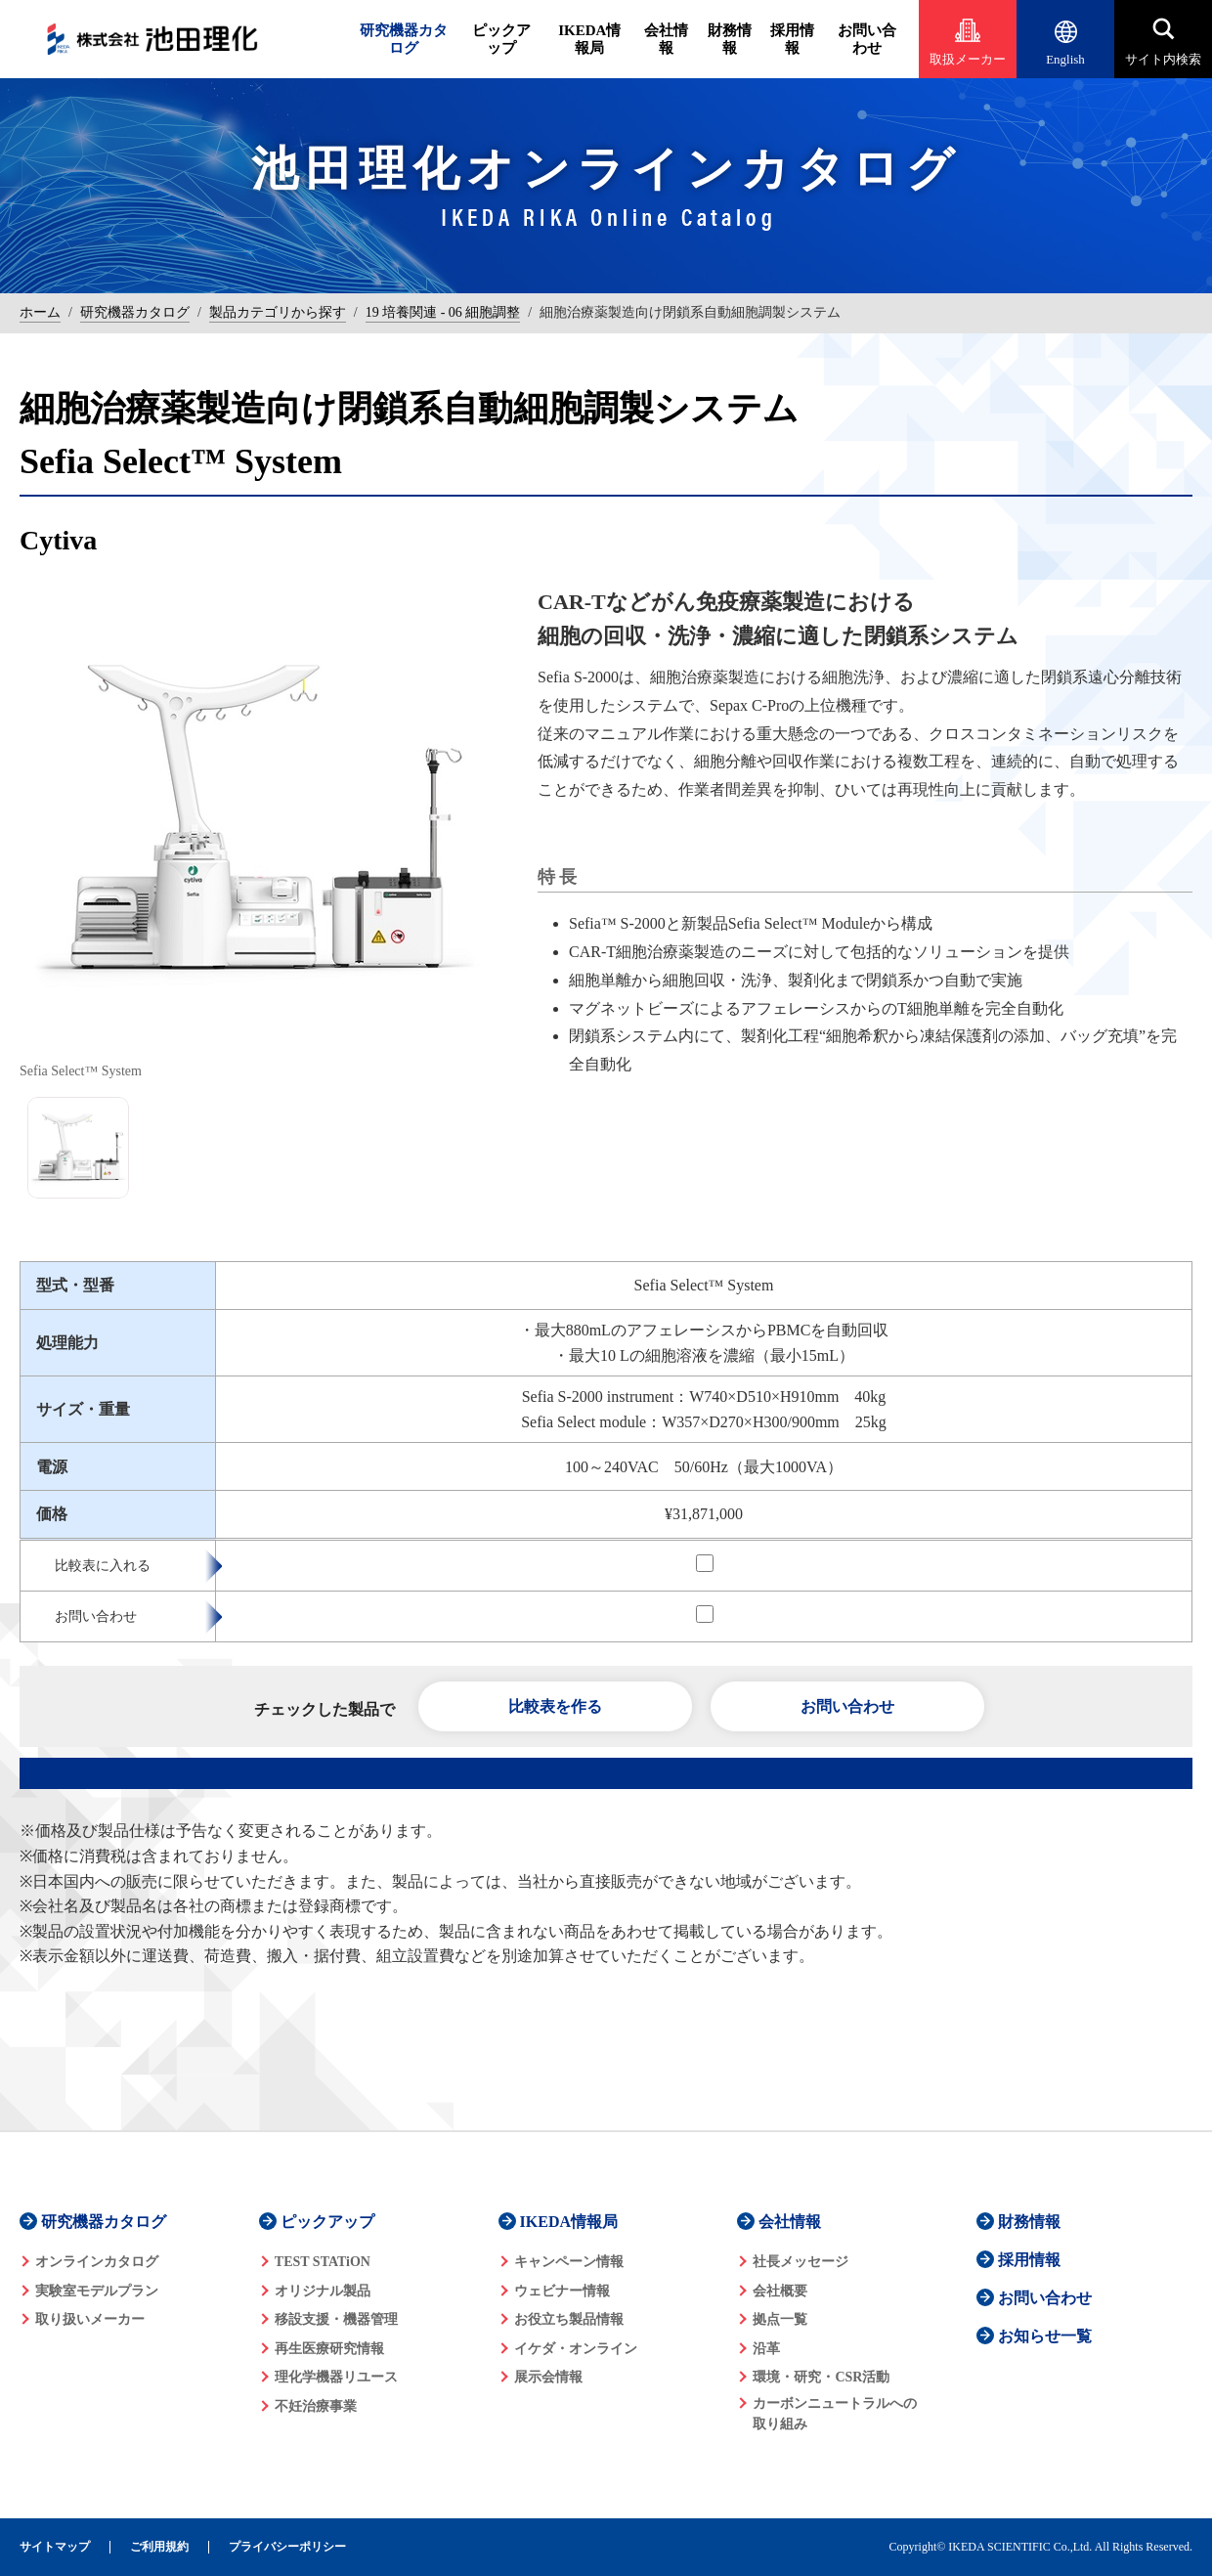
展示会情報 (548, 2377)
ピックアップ (501, 39)
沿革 (766, 2348)
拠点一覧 (780, 2319)
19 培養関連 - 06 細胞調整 (443, 312)
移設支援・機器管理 (336, 2319)
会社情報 (666, 39)
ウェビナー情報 (562, 2291)
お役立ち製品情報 (569, 2319)
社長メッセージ (800, 2261)
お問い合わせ (867, 39)
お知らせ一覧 (1045, 2336)
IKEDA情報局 (589, 39)
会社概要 (780, 2291)
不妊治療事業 (316, 2406)
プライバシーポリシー (287, 2547)
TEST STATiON (322, 2261)
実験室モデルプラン (96, 2291)
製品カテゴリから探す (277, 312)
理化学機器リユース (336, 2377)
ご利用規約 (159, 2547)
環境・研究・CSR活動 (821, 2377)
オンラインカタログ (96, 2261)
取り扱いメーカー (90, 2319)
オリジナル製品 (322, 2291)
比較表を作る (555, 1706)
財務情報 (730, 39)
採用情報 (792, 39)
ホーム (40, 312)
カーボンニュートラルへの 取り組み (835, 2413)
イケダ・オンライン (575, 2348)
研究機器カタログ (404, 39)
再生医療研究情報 (329, 2348)
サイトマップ (55, 2547)
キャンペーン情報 (569, 2261)
